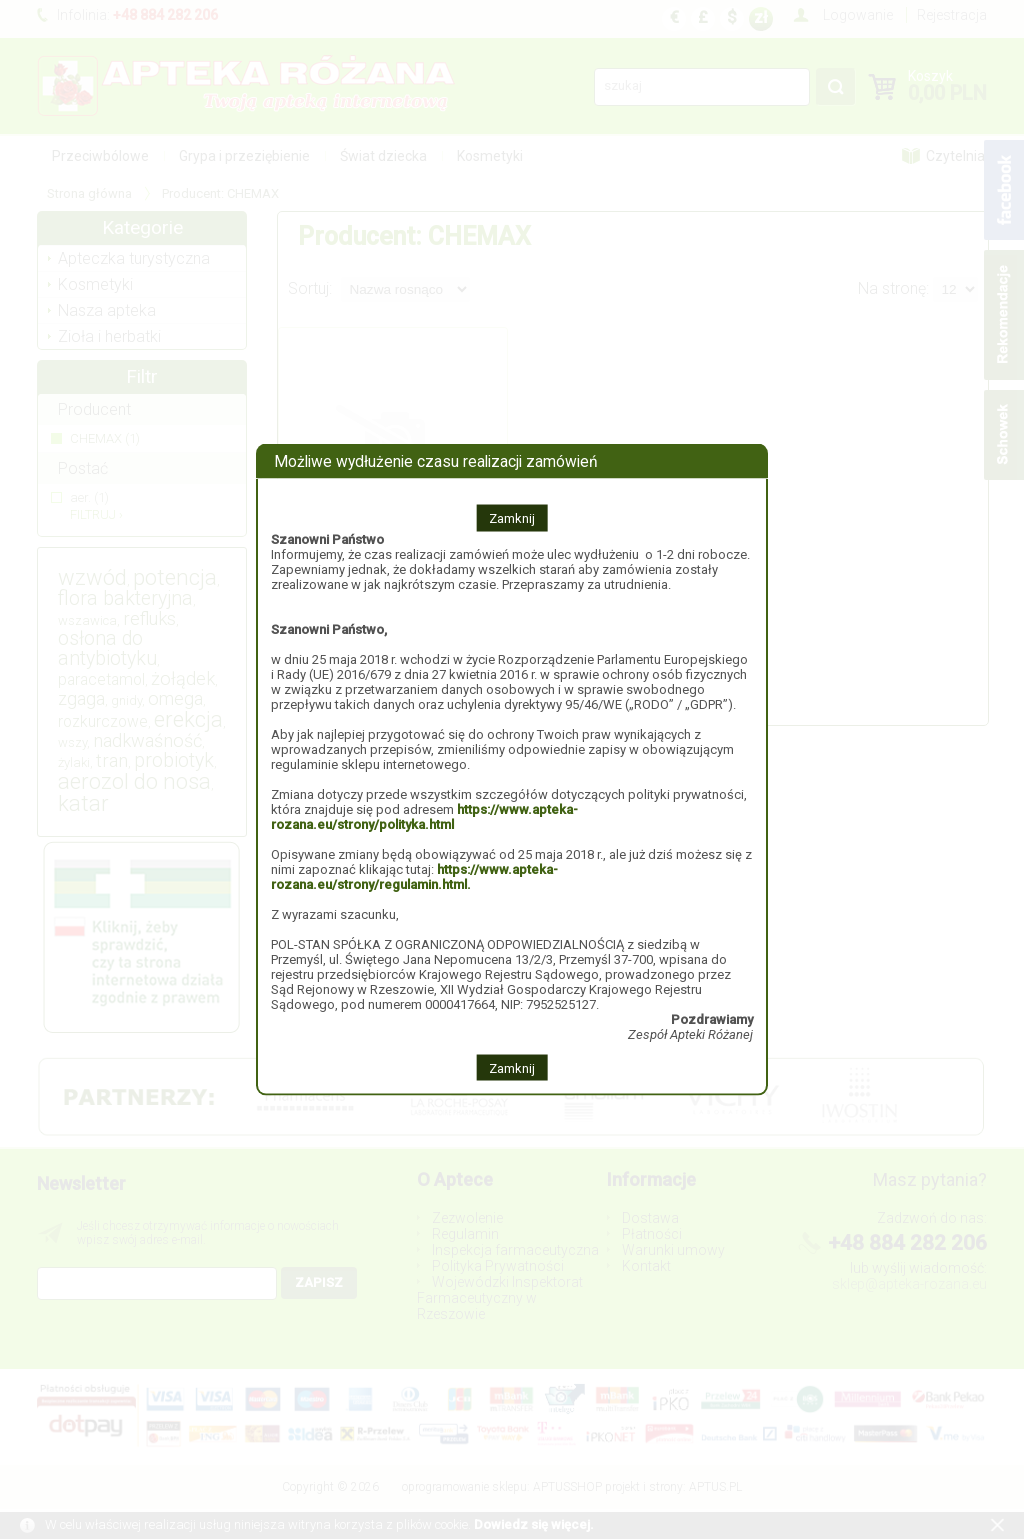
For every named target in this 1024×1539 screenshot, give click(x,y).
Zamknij (512, 517)
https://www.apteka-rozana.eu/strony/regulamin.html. (414, 876)
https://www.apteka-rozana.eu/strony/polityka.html (424, 816)
